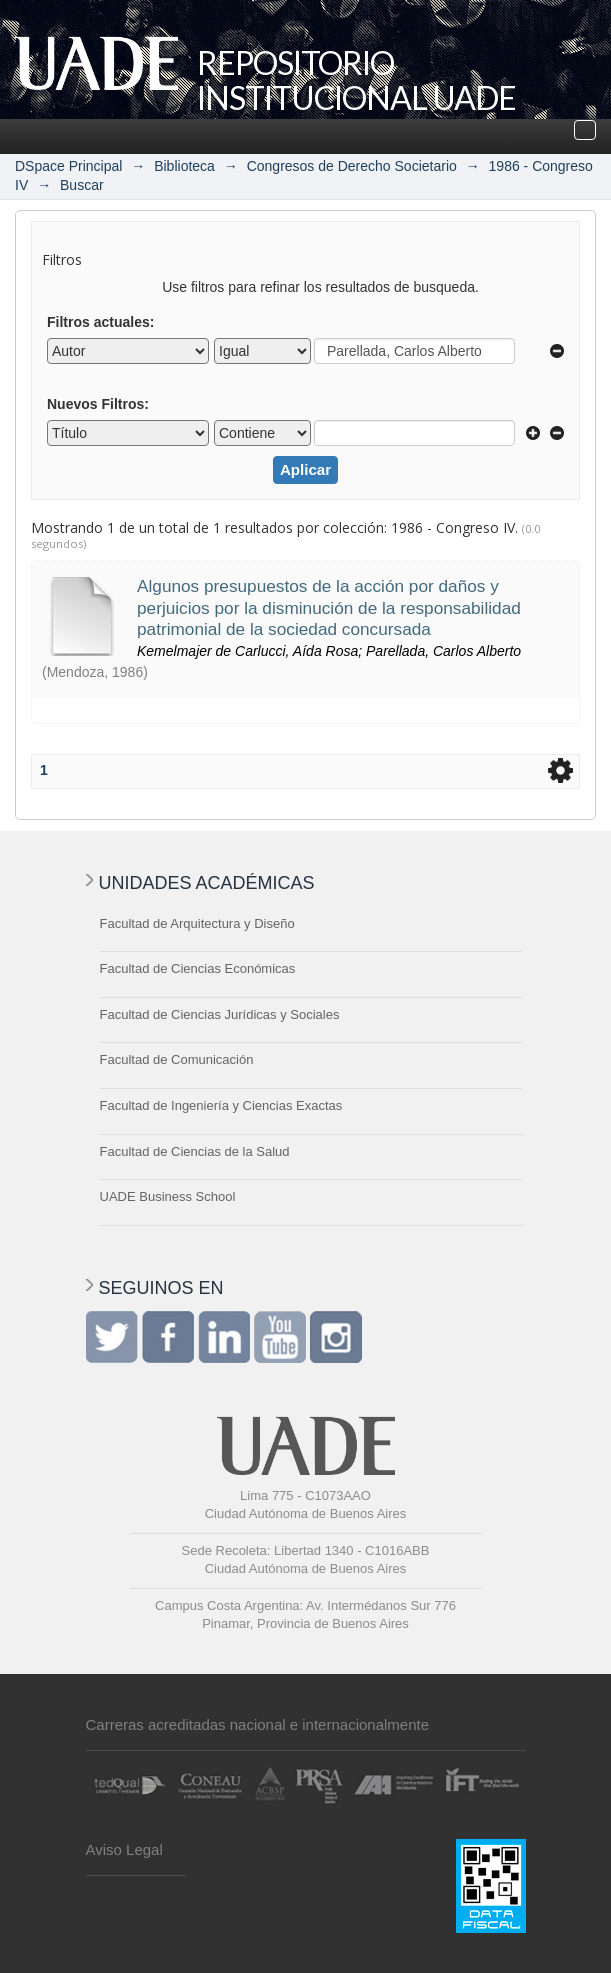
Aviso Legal (124, 1849)
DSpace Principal (68, 166)
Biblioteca (184, 166)
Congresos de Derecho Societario (352, 166)
